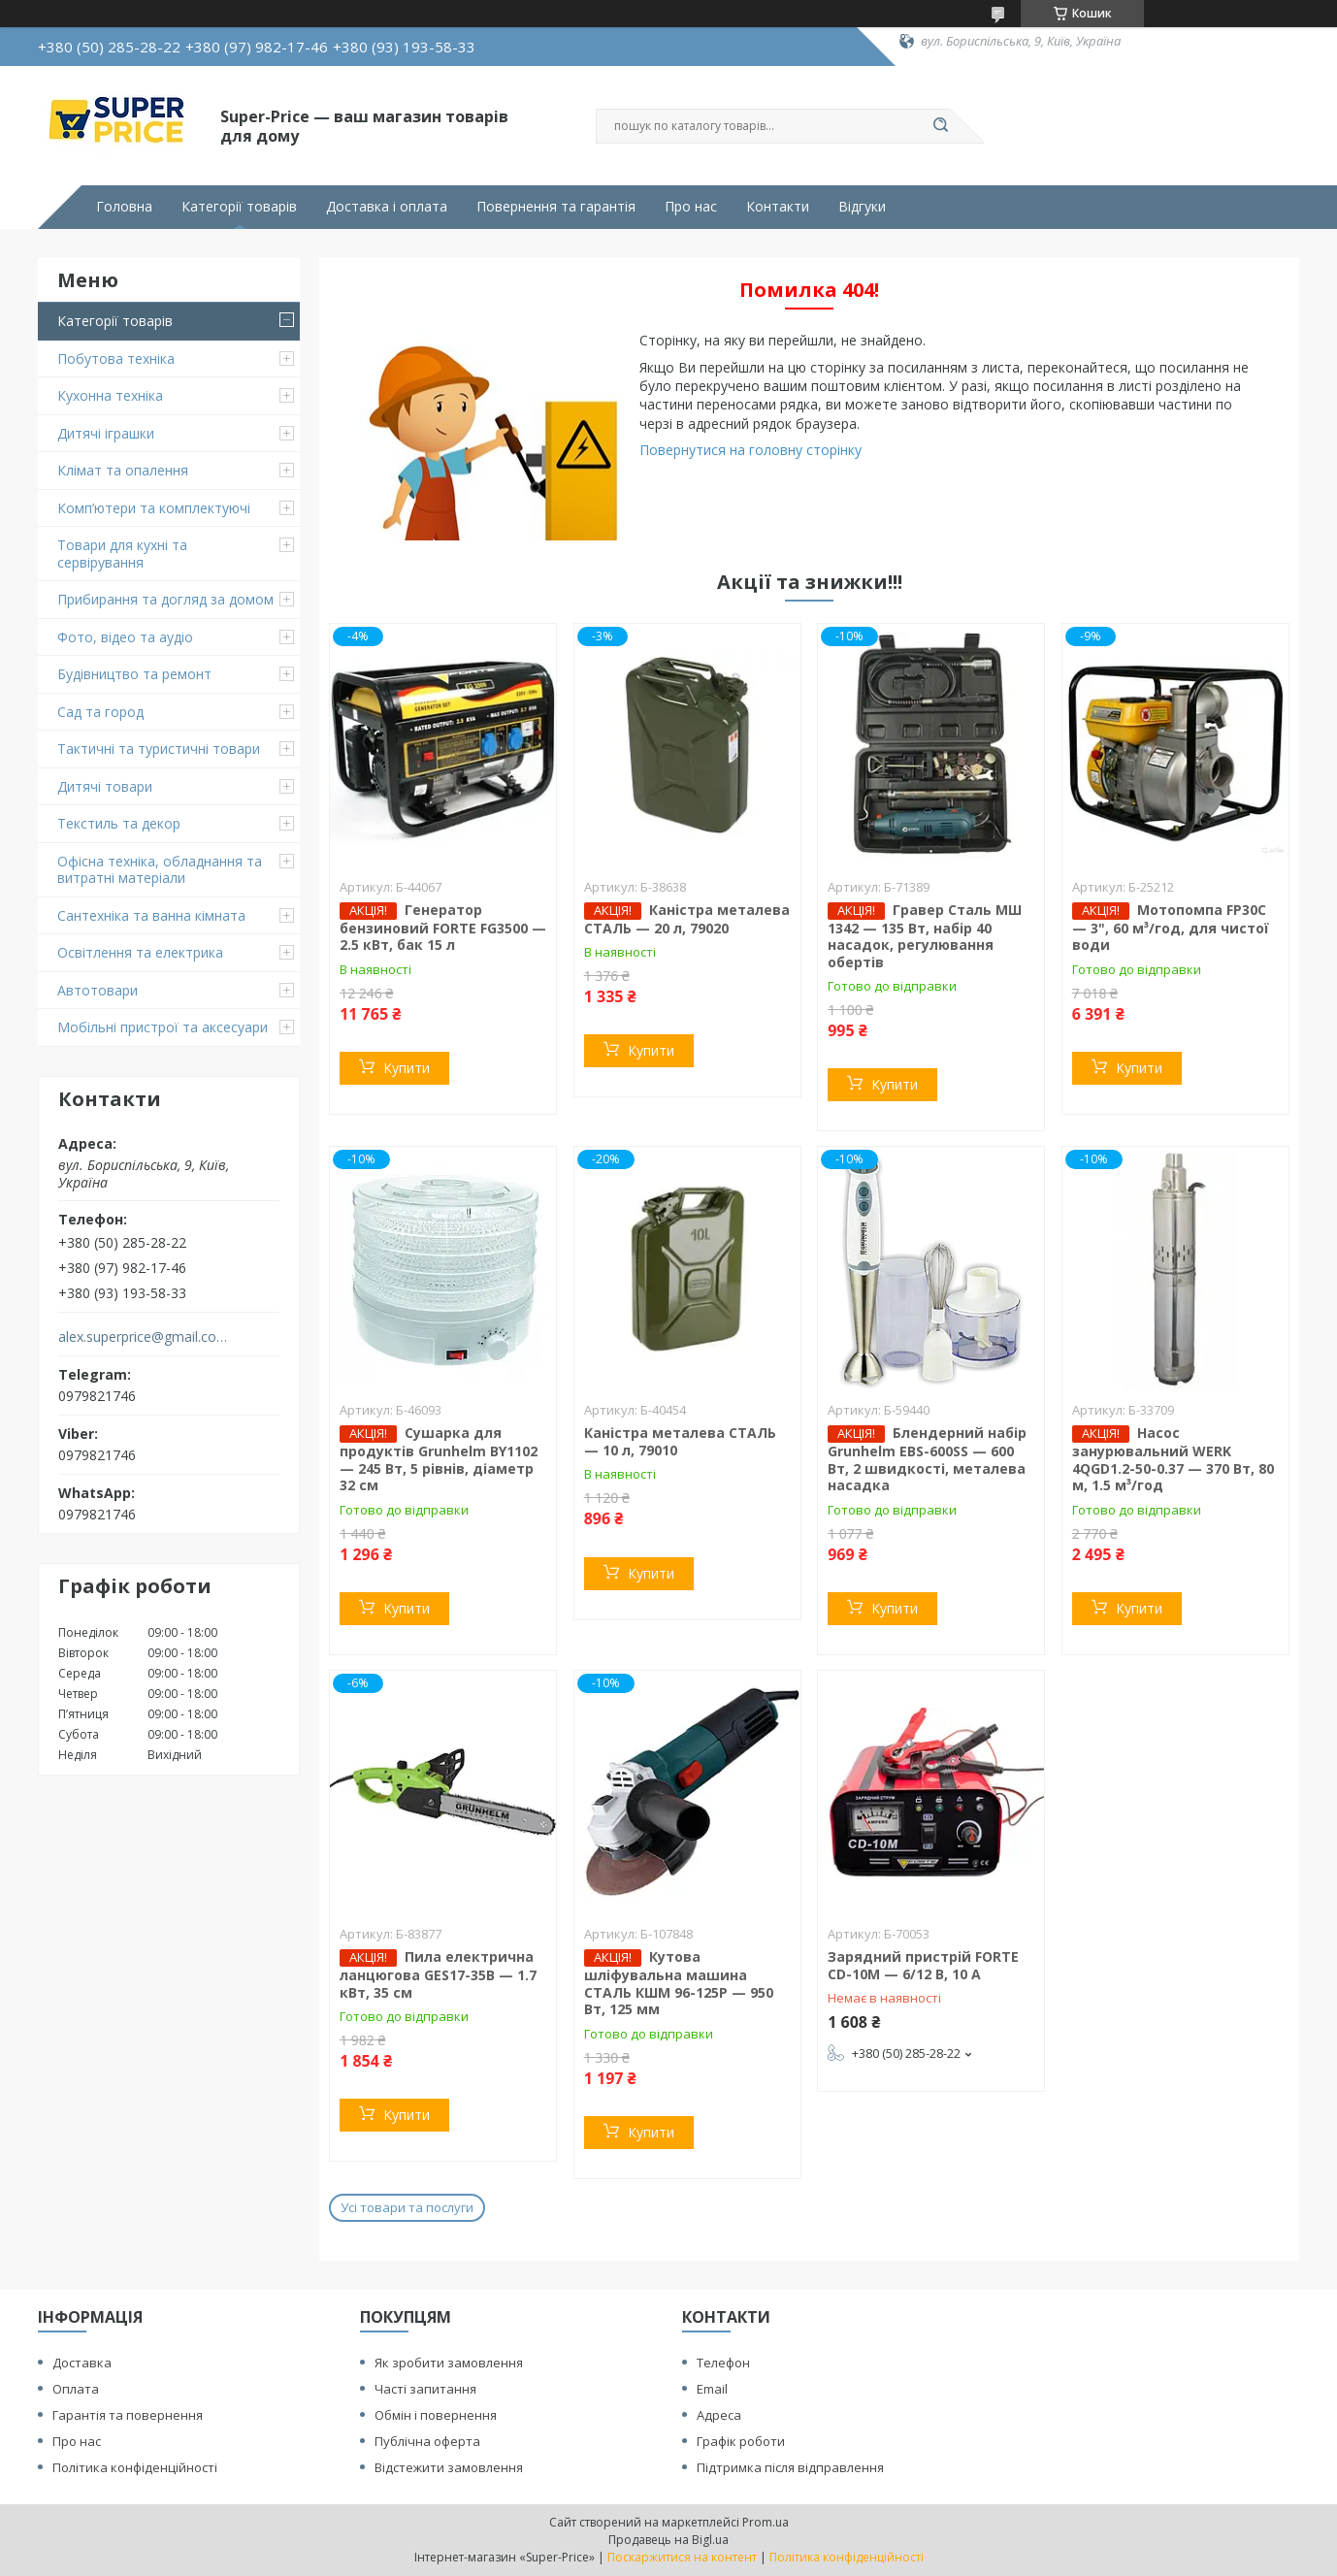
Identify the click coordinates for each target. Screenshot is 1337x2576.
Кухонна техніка (110, 395)
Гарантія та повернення (127, 2415)
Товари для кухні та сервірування (122, 553)
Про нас (691, 206)
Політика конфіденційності (134, 2467)
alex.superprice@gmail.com (143, 1337)
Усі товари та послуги (407, 2207)
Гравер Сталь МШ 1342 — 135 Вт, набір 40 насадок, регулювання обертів (925, 935)
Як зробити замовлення (449, 2362)
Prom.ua (765, 2522)
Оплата (75, 2388)
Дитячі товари (104, 786)
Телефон (723, 2362)
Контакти (777, 206)
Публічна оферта (427, 2441)
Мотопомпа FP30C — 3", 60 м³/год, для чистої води (1170, 927)
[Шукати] (940, 126)
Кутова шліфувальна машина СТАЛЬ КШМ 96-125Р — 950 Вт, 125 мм (678, 1982)
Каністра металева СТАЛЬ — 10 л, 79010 (680, 1441)
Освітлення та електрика (140, 952)
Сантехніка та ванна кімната (151, 915)
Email (712, 2388)
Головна (124, 206)
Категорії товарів (239, 206)
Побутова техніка (116, 358)
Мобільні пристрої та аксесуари (162, 1027)
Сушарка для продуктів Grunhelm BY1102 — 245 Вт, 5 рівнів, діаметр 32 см (439, 1458)
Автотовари (97, 990)
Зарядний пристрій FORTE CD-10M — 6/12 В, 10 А (923, 1965)
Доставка (82, 2362)
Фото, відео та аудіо (125, 637)
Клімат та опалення (122, 470)
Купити (406, 1068)
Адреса (719, 2415)
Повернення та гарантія (556, 206)
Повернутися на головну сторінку (750, 449)
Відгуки (862, 206)
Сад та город (100, 711)
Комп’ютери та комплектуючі (153, 508)
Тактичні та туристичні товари (158, 748)
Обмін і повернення (436, 2415)
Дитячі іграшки (105, 433)
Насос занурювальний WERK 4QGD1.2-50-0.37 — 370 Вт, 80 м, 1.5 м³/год (1173, 1458)
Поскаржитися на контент (682, 2557)
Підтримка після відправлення (790, 2467)
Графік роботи (741, 2441)
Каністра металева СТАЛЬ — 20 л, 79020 (687, 918)
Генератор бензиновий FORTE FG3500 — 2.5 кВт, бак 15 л (443, 927)
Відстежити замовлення (449, 2467)
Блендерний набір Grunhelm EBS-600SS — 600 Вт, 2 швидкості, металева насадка (927, 1458)
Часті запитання (425, 2388)
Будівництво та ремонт (134, 674)
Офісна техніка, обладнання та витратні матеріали (159, 870)
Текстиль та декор (118, 823)
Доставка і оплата (386, 206)
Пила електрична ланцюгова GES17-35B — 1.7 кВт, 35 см (438, 1974)
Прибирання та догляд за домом (165, 599)
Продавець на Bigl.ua (668, 2539)
